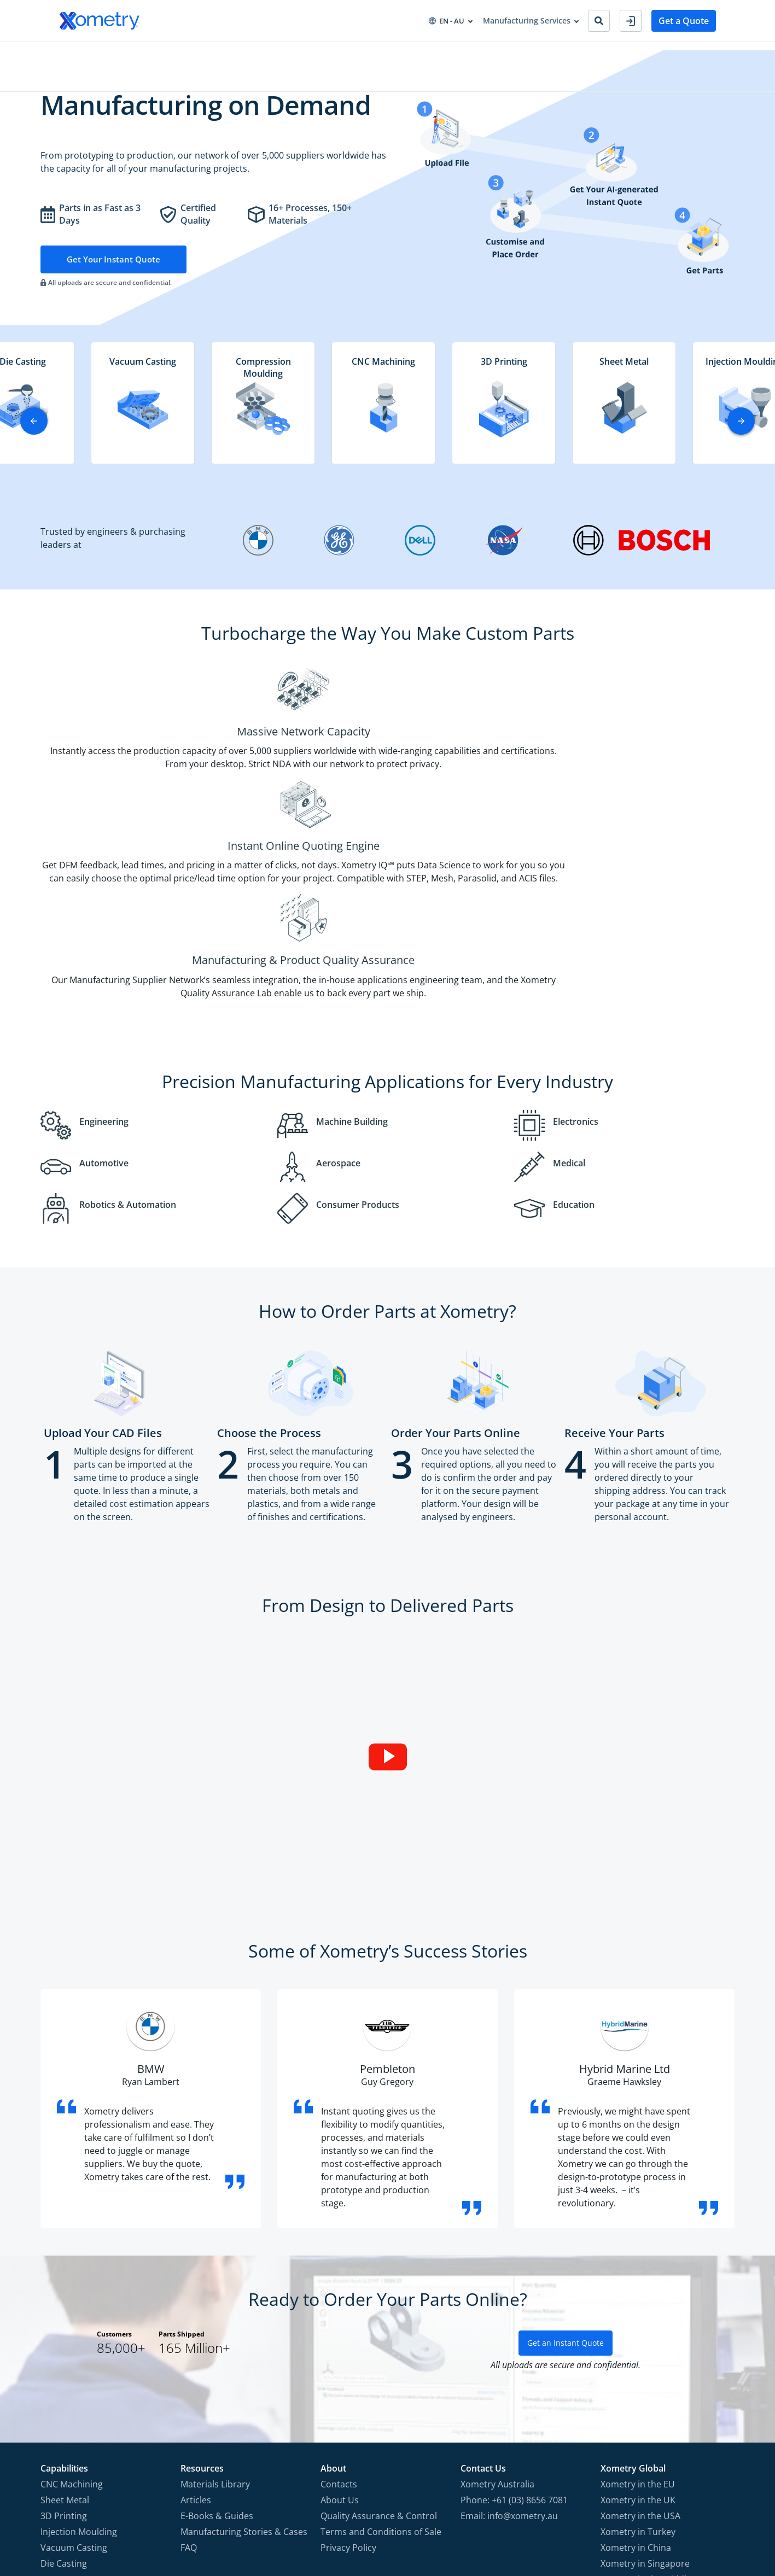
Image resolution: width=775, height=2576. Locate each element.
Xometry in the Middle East (656, 2413)
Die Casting (63, 2397)
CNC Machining (71, 2318)
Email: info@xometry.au (509, 2350)
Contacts (339, 2318)
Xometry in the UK (638, 2334)
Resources (306, 54)
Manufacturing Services (103, 54)
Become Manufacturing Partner (476, 54)
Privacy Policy (348, 2381)
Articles (195, 2334)
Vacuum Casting (73, 2381)
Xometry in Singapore (645, 2397)
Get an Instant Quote (565, 2176)
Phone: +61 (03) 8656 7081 (514, 2334)
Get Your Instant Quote (115, 274)
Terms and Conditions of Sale (381, 2365)
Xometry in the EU (638, 2318)
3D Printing (63, 2350)
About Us (340, 2334)
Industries (183, 54)
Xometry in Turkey (638, 2365)
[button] (741, 436)
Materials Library (215, 2318)
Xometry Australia (497, 2318)
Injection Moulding (78, 2365)
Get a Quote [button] (684, 21)
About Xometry (371, 54)
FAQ (188, 2381)
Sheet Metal (64, 2334)
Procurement (244, 54)
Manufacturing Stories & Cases (243, 2365)
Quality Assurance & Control (379, 2350)
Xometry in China (636, 2381)
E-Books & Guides (216, 2350)
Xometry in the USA (640, 2350)
